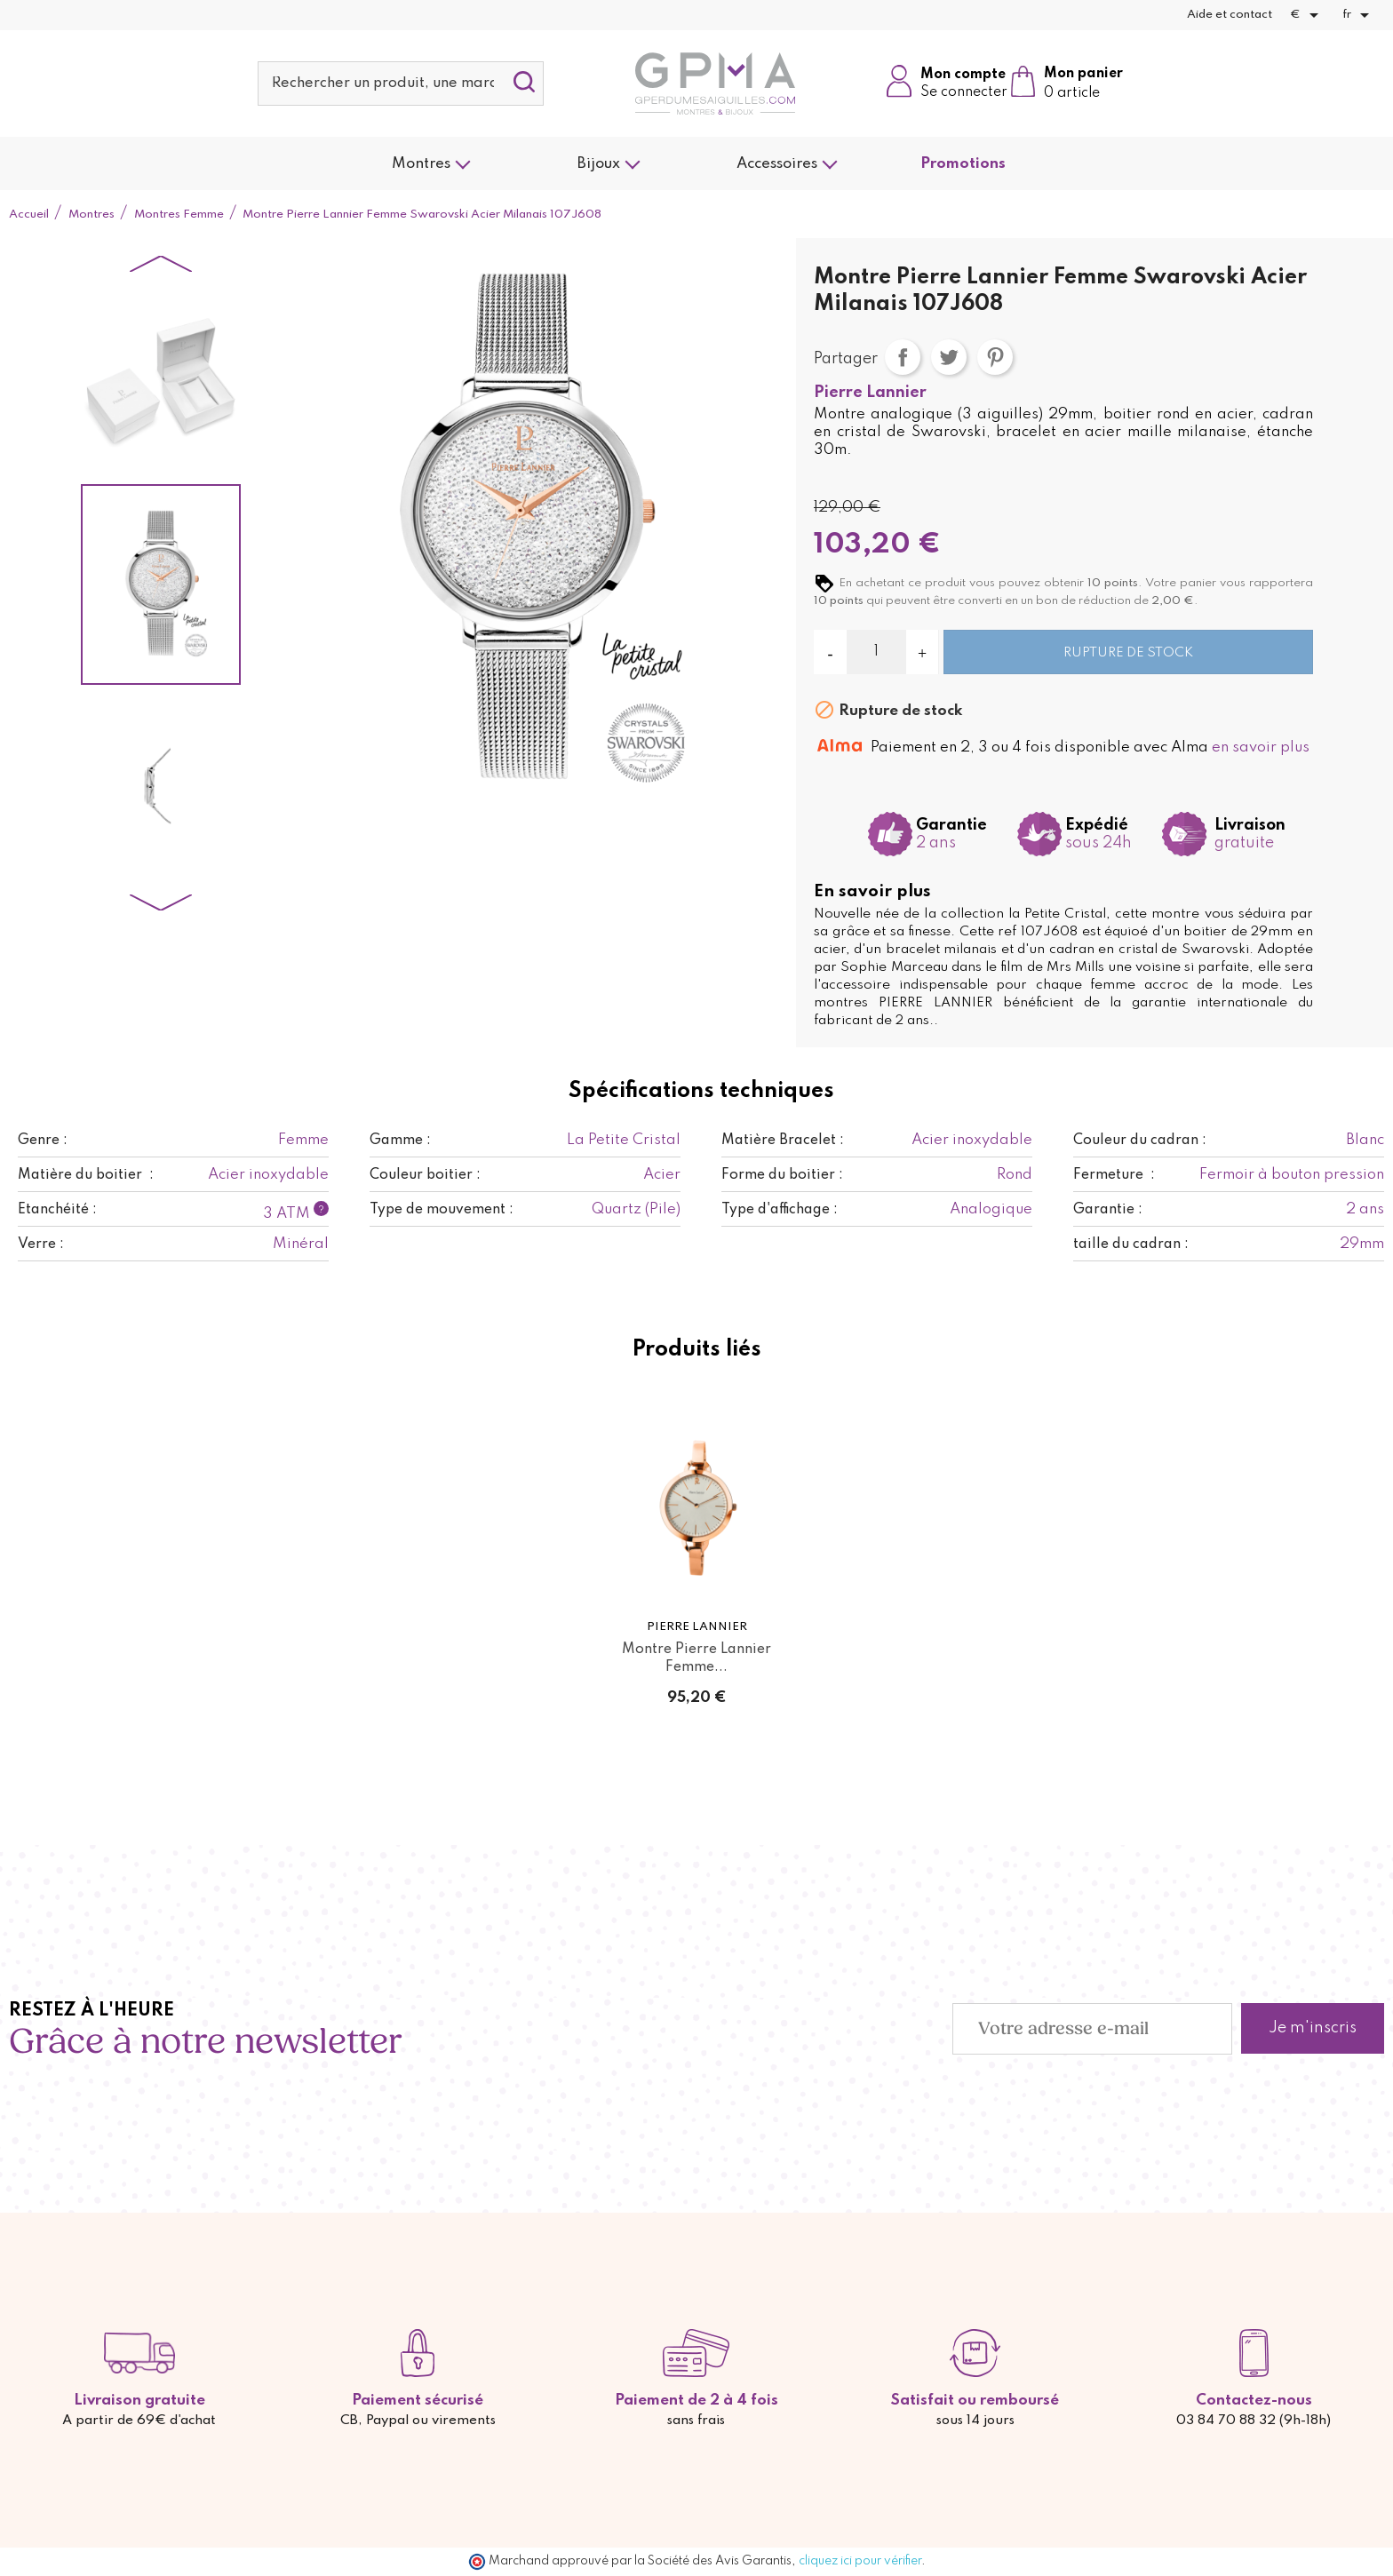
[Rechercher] (401, 83)
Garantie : (1107, 1210)
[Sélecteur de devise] (1307, 15)
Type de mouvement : (441, 1210)
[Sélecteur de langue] (1358, 15)
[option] (161, 382)
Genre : (43, 1140)
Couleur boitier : (425, 1175)
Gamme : (400, 1140)
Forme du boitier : (782, 1175)
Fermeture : (1114, 1175)
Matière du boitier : (86, 1175)
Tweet (949, 357)
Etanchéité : (57, 1210)
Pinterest (995, 357)
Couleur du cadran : (1139, 1140)
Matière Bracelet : (782, 1140)
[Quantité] (876, 652)
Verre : (41, 1244)
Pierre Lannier (870, 393)
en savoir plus (1260, 747)
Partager (902, 357)
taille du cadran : (1131, 1244)
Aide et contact (1229, 14)
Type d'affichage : (779, 1210)
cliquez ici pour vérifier (860, 2561)
